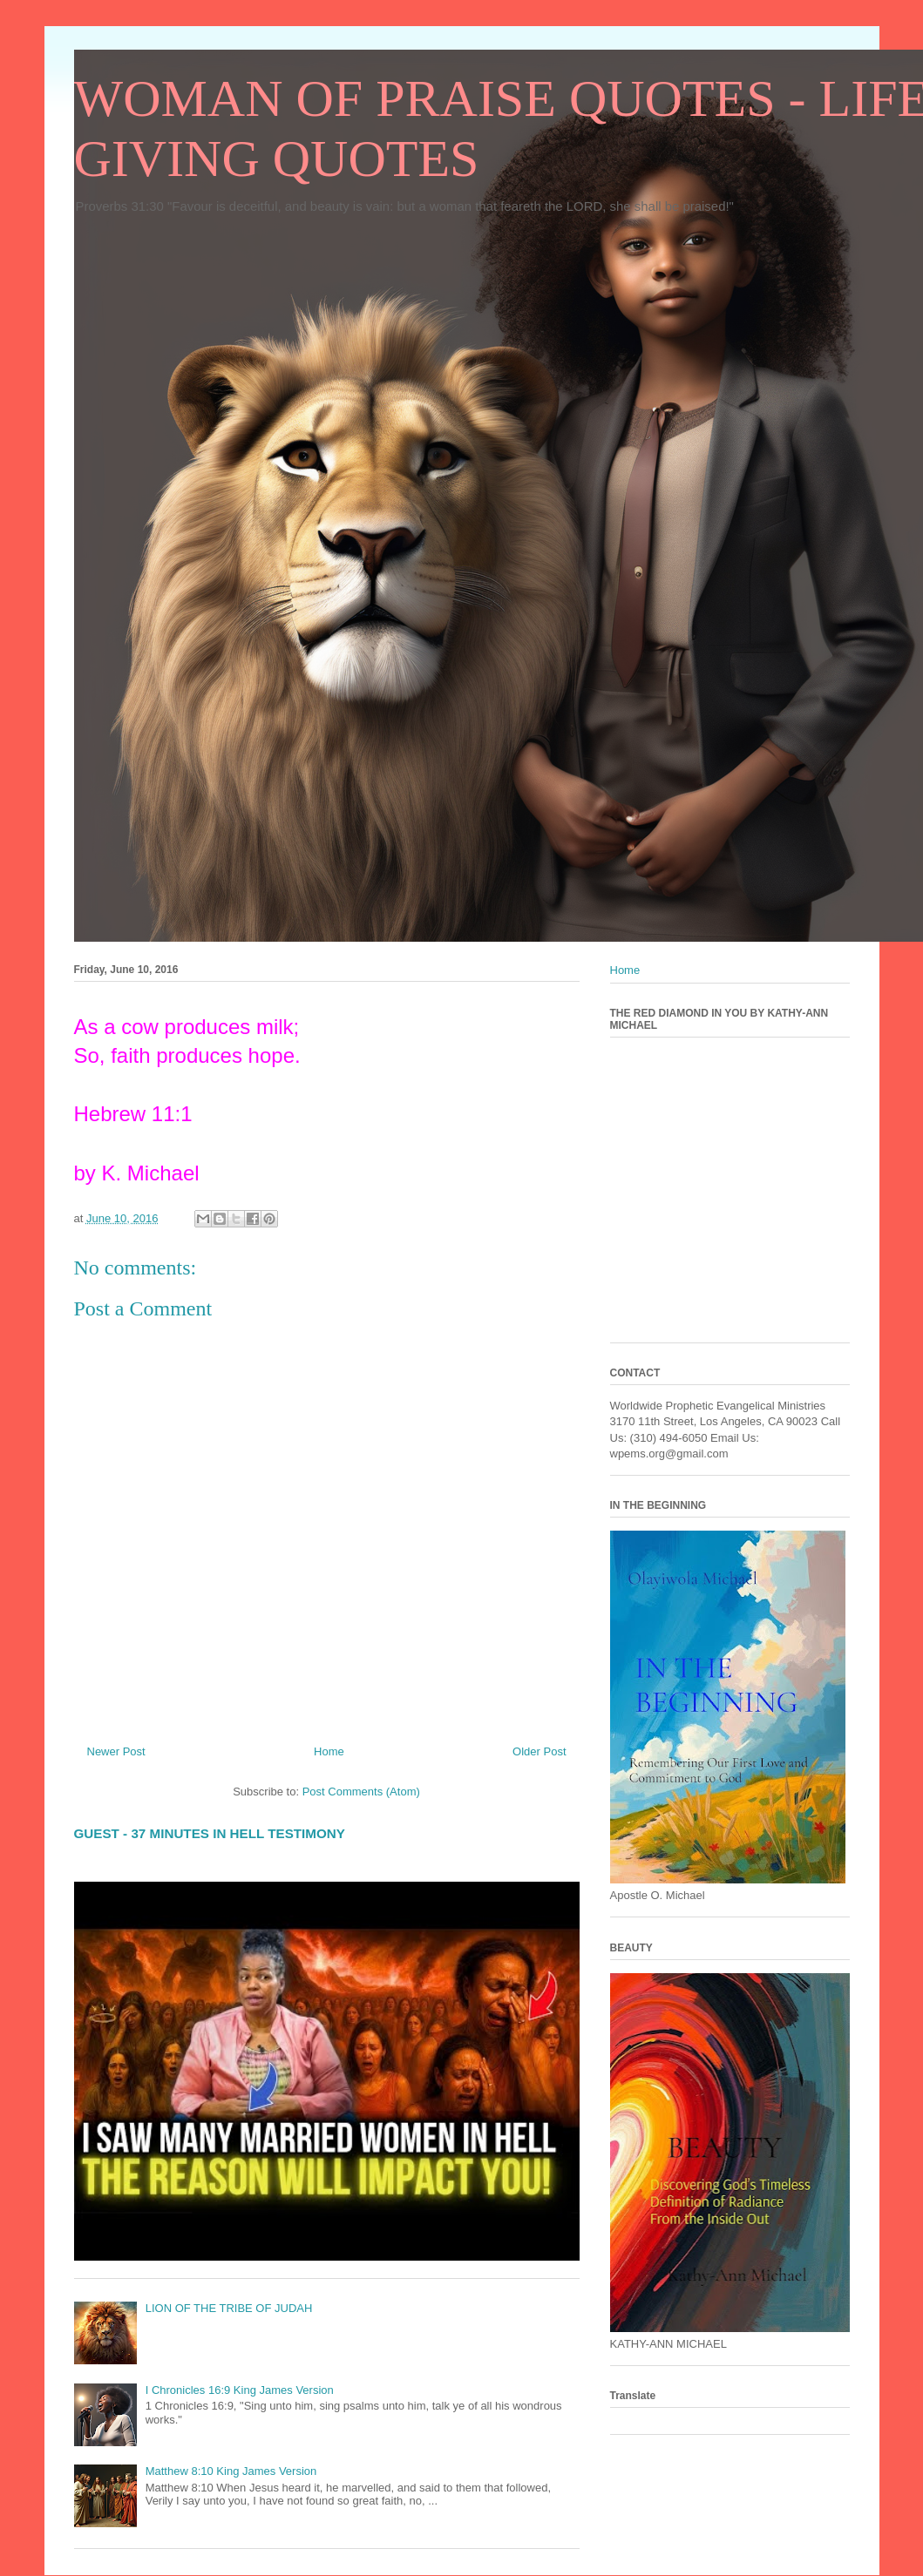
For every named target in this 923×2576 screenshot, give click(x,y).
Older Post (539, 1751)
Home (329, 1751)
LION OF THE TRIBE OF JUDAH (229, 2308)
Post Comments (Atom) (361, 1791)
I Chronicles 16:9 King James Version (240, 2390)
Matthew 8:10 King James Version (231, 2471)
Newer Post (116, 1751)
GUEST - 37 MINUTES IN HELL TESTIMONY (209, 1833)
